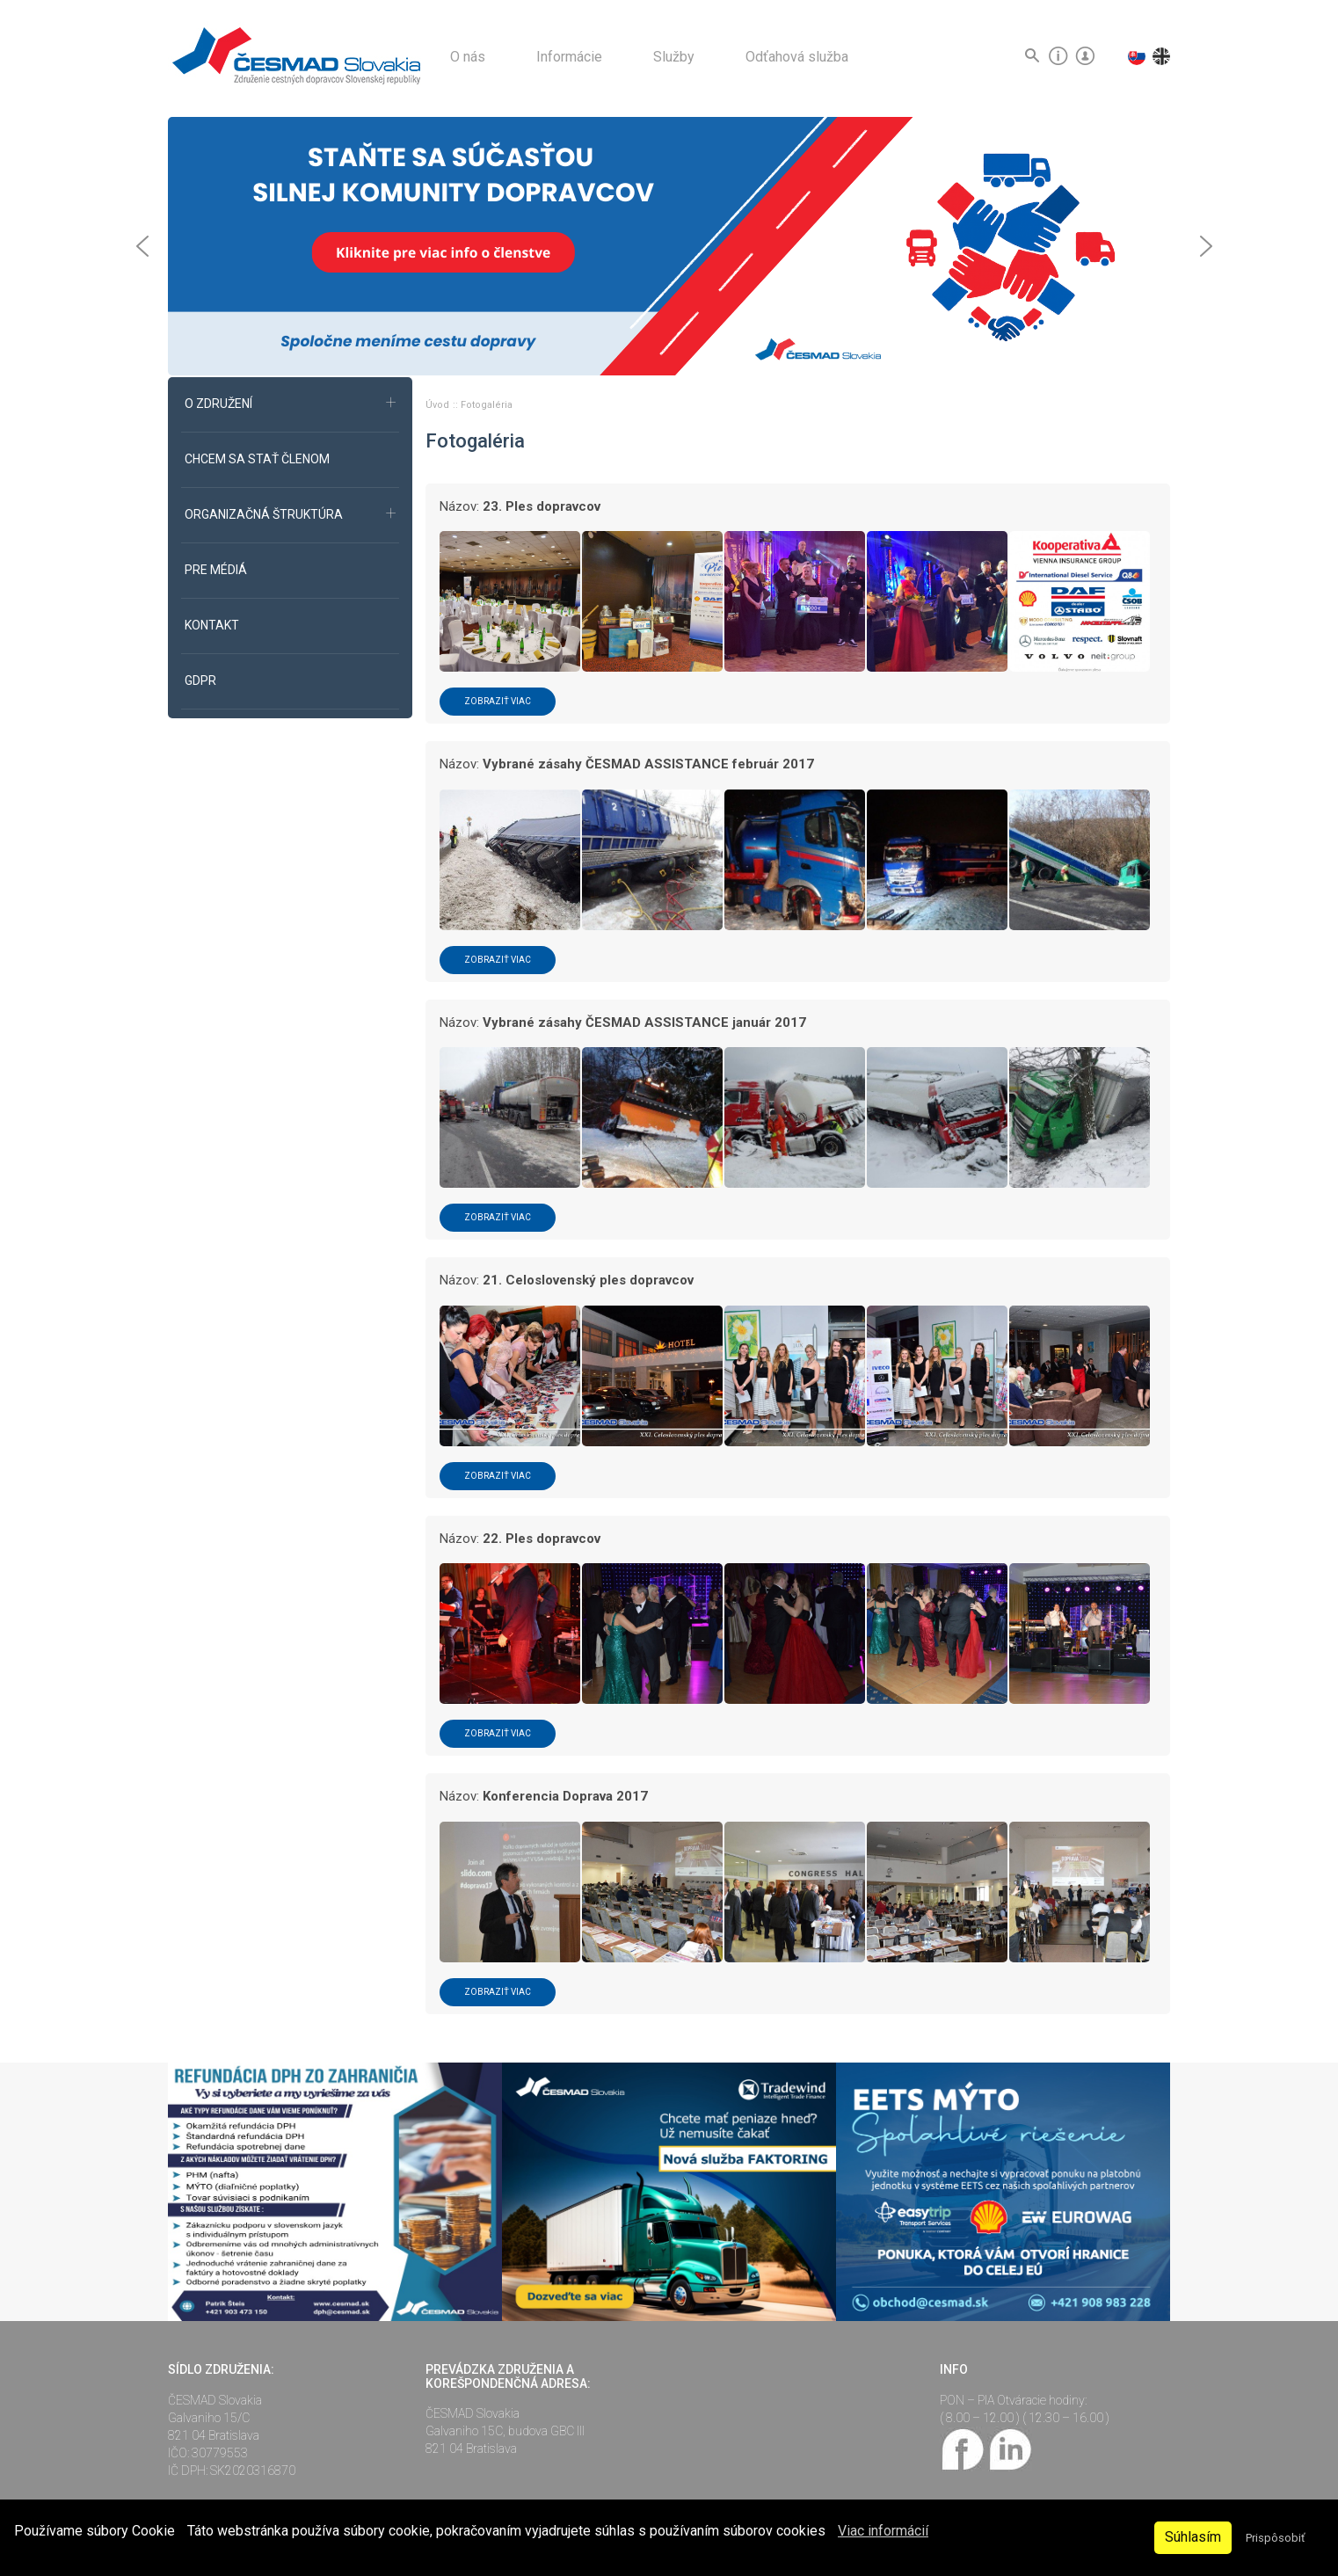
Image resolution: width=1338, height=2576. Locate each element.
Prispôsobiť (1275, 2537)
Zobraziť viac (497, 701)
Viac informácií (883, 2530)
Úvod (438, 405)
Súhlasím (1193, 2537)
